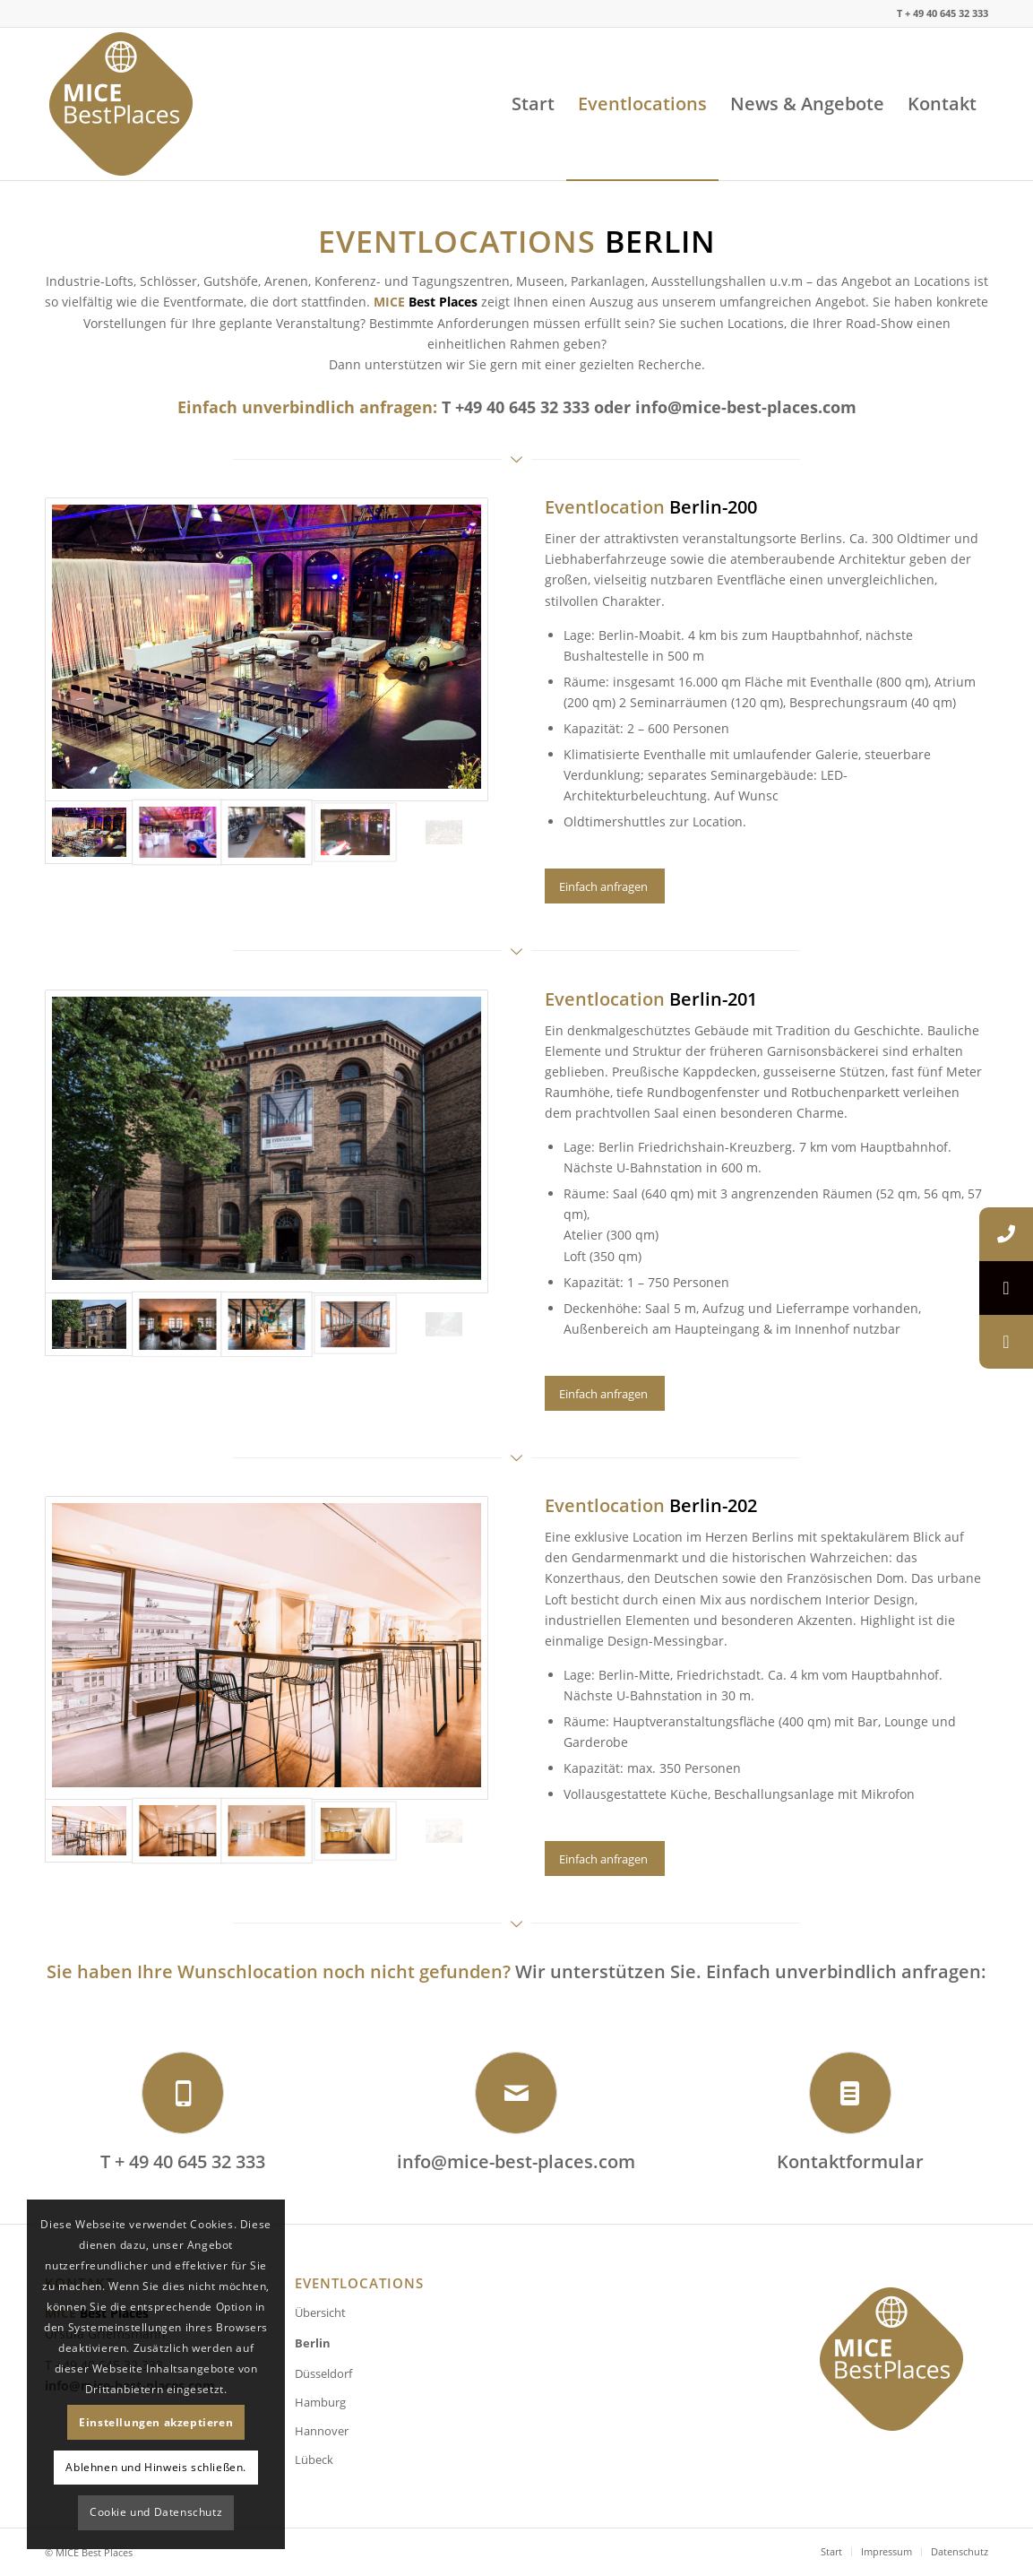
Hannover (322, 2431)
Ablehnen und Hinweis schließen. (155, 2467)
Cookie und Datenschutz (156, 2512)
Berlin (313, 2343)
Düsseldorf (323, 2373)
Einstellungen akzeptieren (156, 2422)
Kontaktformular (850, 2161)
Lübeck (314, 2459)
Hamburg (320, 2402)
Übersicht (320, 2312)
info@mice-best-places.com (746, 407)
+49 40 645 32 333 (522, 407)
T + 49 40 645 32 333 (182, 2161)
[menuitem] (533, 104)
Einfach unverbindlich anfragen (305, 407)
